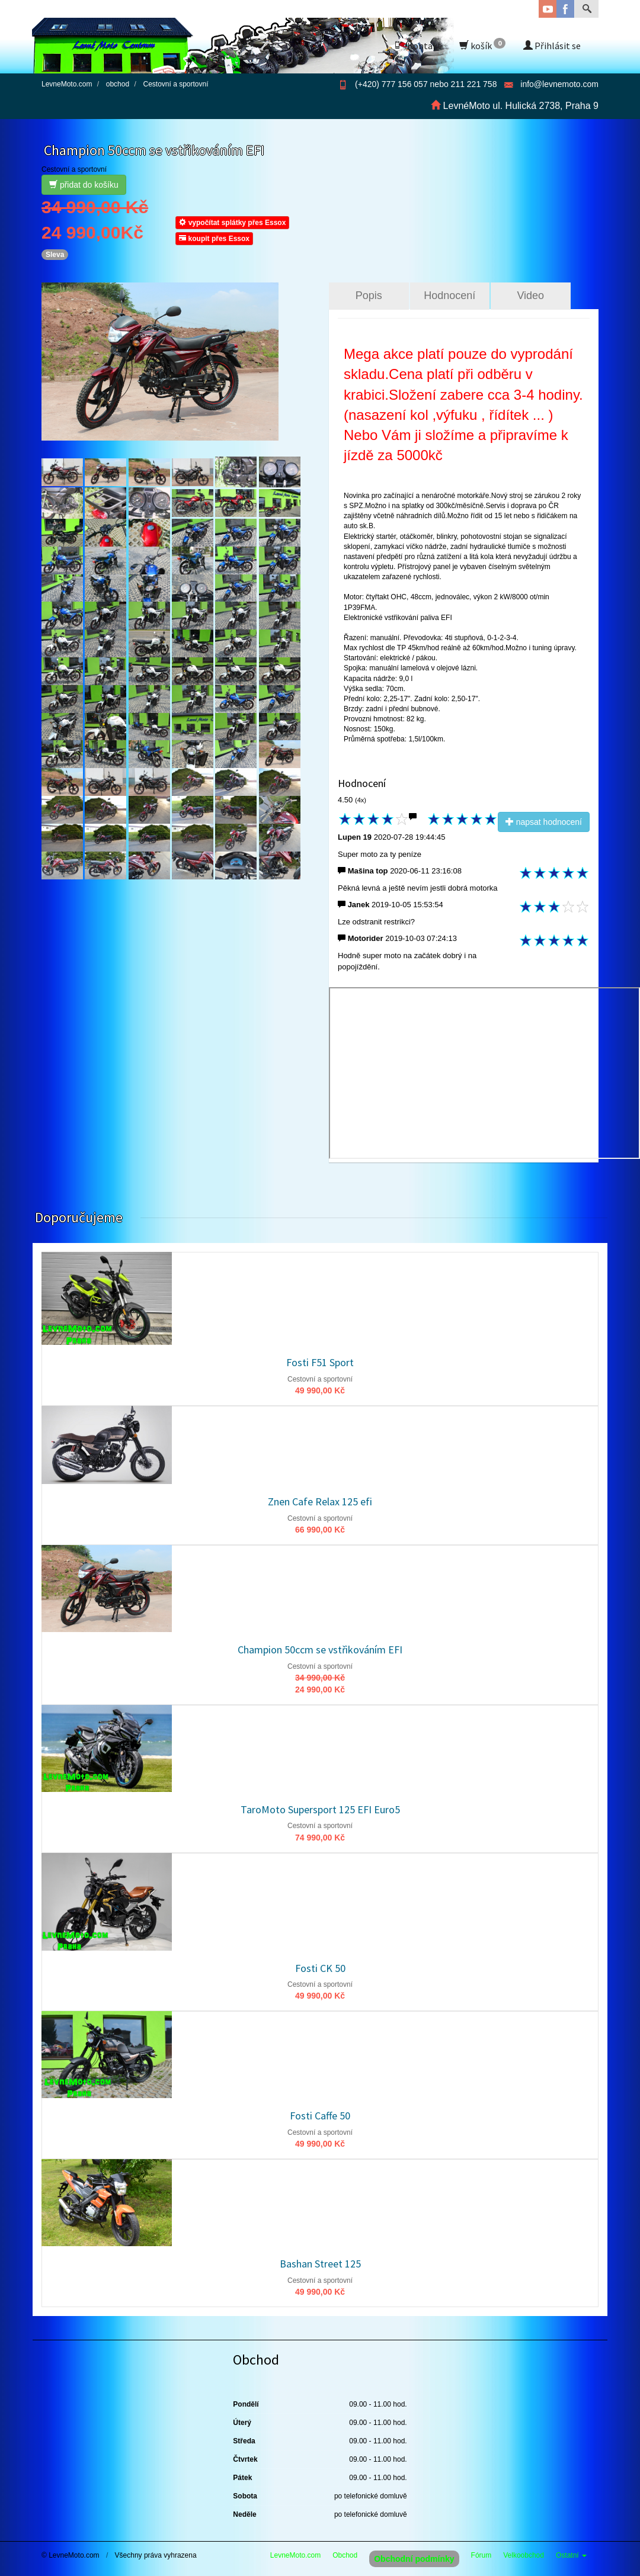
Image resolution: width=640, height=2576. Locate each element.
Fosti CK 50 (320, 1968)
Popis (369, 295)
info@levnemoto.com (559, 84)
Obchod (344, 2555)
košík (482, 45)
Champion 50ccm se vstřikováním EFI (320, 1649)
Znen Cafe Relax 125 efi (320, 1501)
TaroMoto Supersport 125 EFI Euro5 (320, 1809)
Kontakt (417, 46)
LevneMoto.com (295, 2555)
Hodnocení (449, 295)
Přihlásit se (552, 46)
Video (530, 295)
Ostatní (571, 2555)
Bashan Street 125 (320, 2263)
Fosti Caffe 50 (320, 2115)
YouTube (547, 9)
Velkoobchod (523, 2555)
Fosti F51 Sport (320, 1362)
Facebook (565, 9)
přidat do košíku (84, 184)
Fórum (481, 2555)
